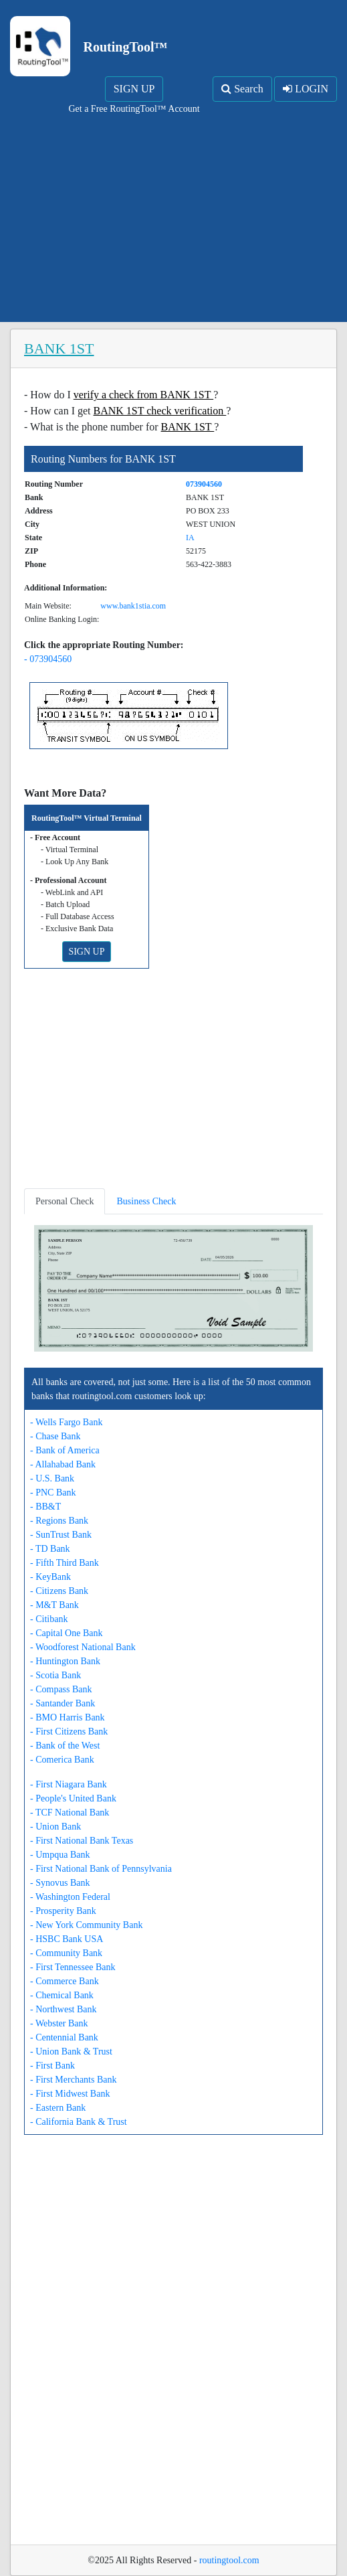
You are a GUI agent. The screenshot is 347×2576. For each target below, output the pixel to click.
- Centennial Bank (64, 2037)
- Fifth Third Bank (64, 1563)
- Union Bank (55, 1827)
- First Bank (52, 2066)
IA (190, 537)
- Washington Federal (70, 1897)
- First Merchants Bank (73, 2080)
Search (242, 88)
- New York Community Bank (86, 1925)
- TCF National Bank (69, 1812)
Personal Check (64, 1201)
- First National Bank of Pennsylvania (101, 1869)
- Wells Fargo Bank (66, 1422)
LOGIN (305, 88)
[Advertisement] (173, 216)
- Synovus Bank (60, 1883)
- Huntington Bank (65, 1661)
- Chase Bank (55, 1436)
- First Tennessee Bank (72, 1967)
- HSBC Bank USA (66, 1939)
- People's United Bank (73, 1798)
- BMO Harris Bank (67, 1717)
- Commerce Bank (64, 1981)
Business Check (146, 1201)
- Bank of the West (65, 1746)
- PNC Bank (53, 1492)
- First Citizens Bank (69, 1731)
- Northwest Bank (63, 2009)
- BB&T (45, 1507)
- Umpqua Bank (60, 1855)
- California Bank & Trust (78, 2122)
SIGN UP (134, 88)
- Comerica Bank (62, 1760)
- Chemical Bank (62, 1995)
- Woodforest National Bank (83, 1647)
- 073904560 (48, 659)
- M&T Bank (54, 1605)
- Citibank (49, 1619)
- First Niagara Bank (68, 1784)
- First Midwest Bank (70, 2094)
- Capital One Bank (66, 1633)
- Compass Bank (61, 1689)
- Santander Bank (62, 1703)
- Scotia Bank (55, 1675)
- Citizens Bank (59, 1591)
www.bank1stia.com (133, 606)
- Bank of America (65, 1450)
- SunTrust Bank (61, 1535)
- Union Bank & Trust (71, 2051)
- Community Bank (66, 1953)
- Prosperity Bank (63, 1911)
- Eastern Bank (58, 2108)
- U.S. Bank (52, 1478)
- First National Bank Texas (81, 1841)
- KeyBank (50, 1577)
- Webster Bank (59, 2023)
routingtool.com (229, 2560)
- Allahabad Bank (63, 1464)
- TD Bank (50, 1549)
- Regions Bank (59, 1521)
